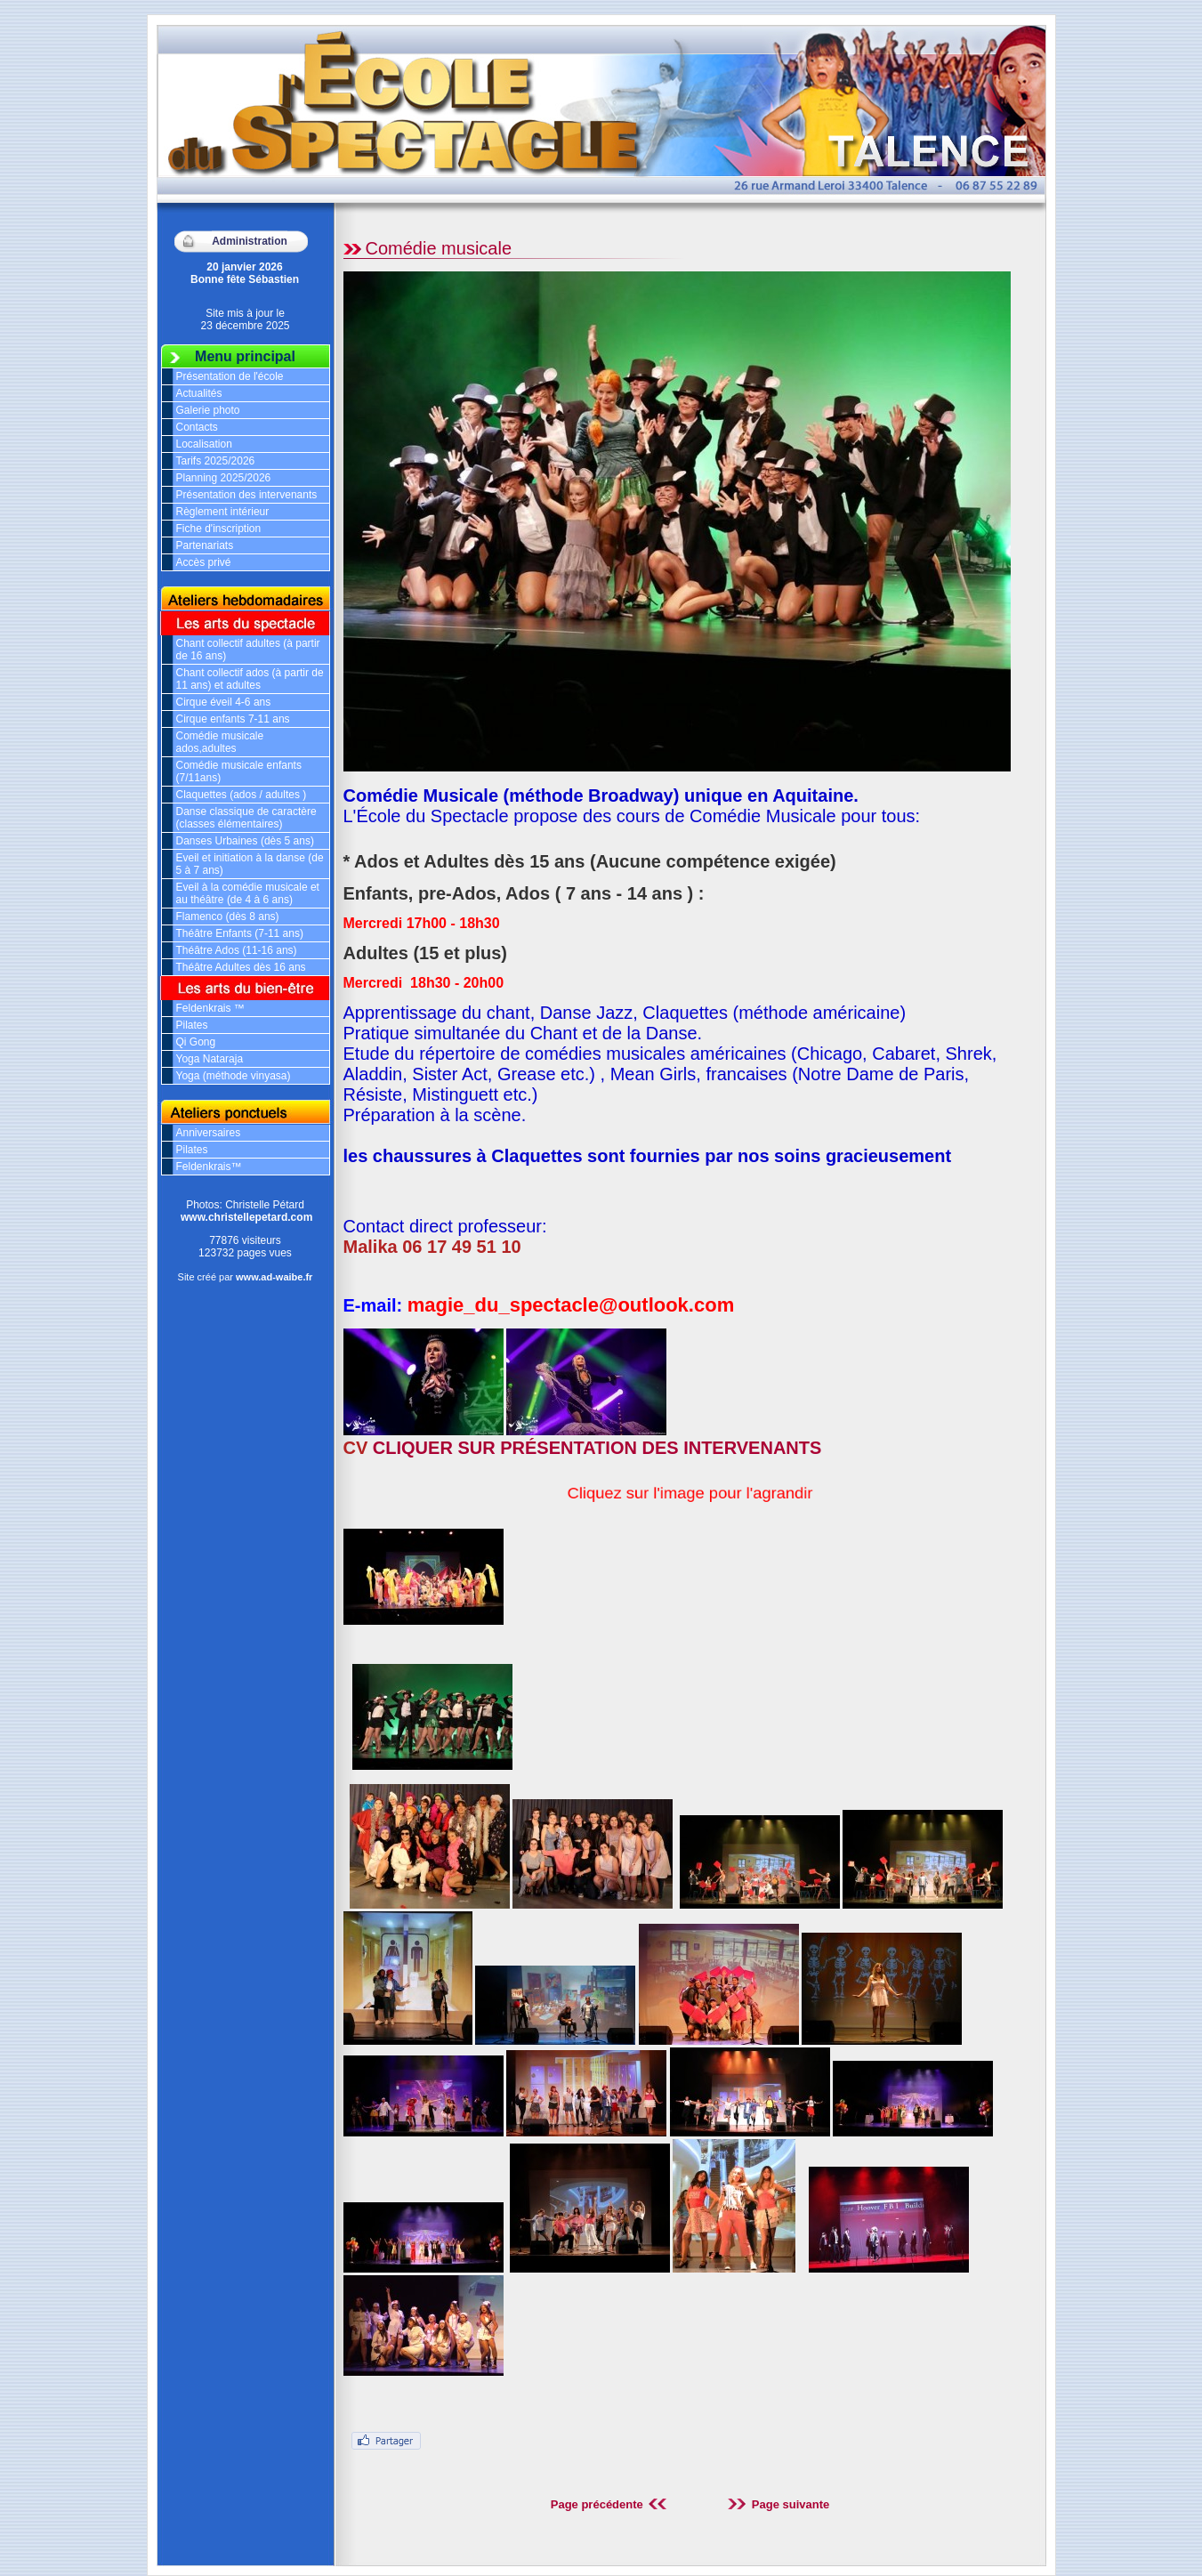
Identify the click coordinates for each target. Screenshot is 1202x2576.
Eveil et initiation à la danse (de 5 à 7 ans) (250, 864)
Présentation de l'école (230, 376)
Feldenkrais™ (209, 1166)
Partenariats (205, 545)
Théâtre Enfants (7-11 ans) (239, 933)
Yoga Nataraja (210, 1059)
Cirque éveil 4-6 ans (223, 702)
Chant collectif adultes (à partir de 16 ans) (248, 649)
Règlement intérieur (223, 511)
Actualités (199, 393)
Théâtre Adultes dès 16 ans (241, 967)
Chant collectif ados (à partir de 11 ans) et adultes (250, 678)
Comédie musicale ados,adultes (220, 742)
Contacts (197, 427)
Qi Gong (196, 1042)
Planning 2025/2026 (223, 478)
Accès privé (203, 562)
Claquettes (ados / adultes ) (241, 794)
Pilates (192, 1025)
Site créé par (245, 1277)
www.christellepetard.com (246, 1217)
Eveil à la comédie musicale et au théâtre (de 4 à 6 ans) (247, 893)
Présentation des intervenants (247, 495)
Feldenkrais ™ (210, 1008)
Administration (249, 241)
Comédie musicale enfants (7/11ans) (239, 771)
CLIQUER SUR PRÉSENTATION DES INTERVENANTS (597, 1448)
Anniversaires (208, 1132)
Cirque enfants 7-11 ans (233, 719)
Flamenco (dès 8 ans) (227, 916)
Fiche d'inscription (219, 528)
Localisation (204, 444)
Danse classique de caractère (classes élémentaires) (246, 817)
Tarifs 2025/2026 (215, 461)
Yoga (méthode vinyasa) (233, 1076)
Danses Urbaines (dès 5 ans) (245, 841)
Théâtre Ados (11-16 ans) (236, 950)
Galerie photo (208, 410)
